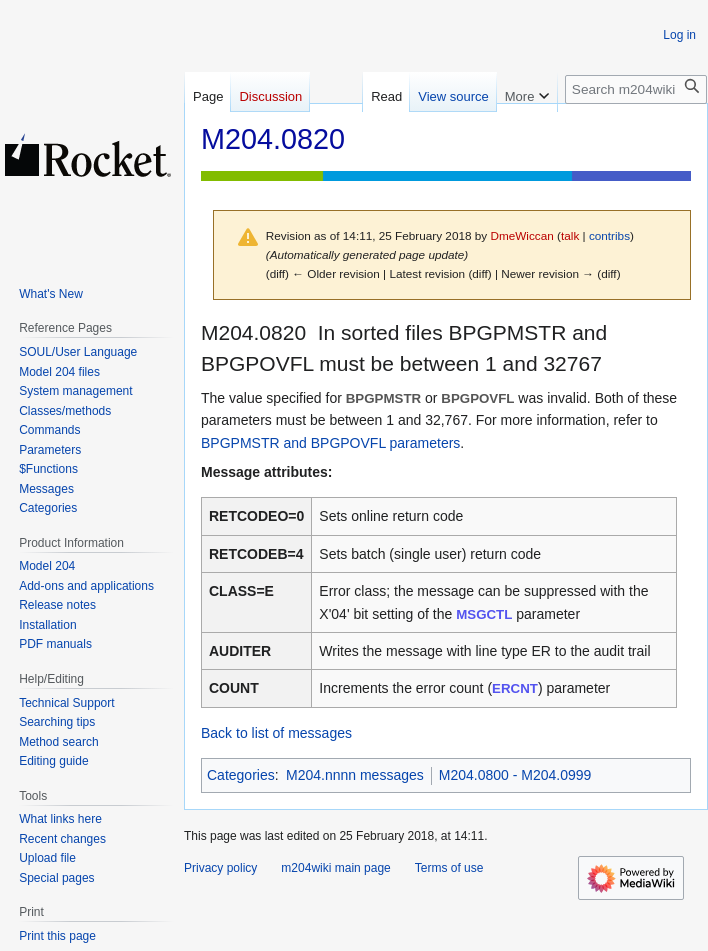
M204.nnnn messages (355, 775)
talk (570, 235)
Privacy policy (220, 868)
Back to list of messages (276, 733)
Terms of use (449, 868)
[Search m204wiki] (636, 89)
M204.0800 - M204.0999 (515, 775)
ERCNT (515, 688)
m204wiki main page (335, 868)
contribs (609, 235)
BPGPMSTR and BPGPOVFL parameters (330, 443)
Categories (241, 775)
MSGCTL (484, 614)
